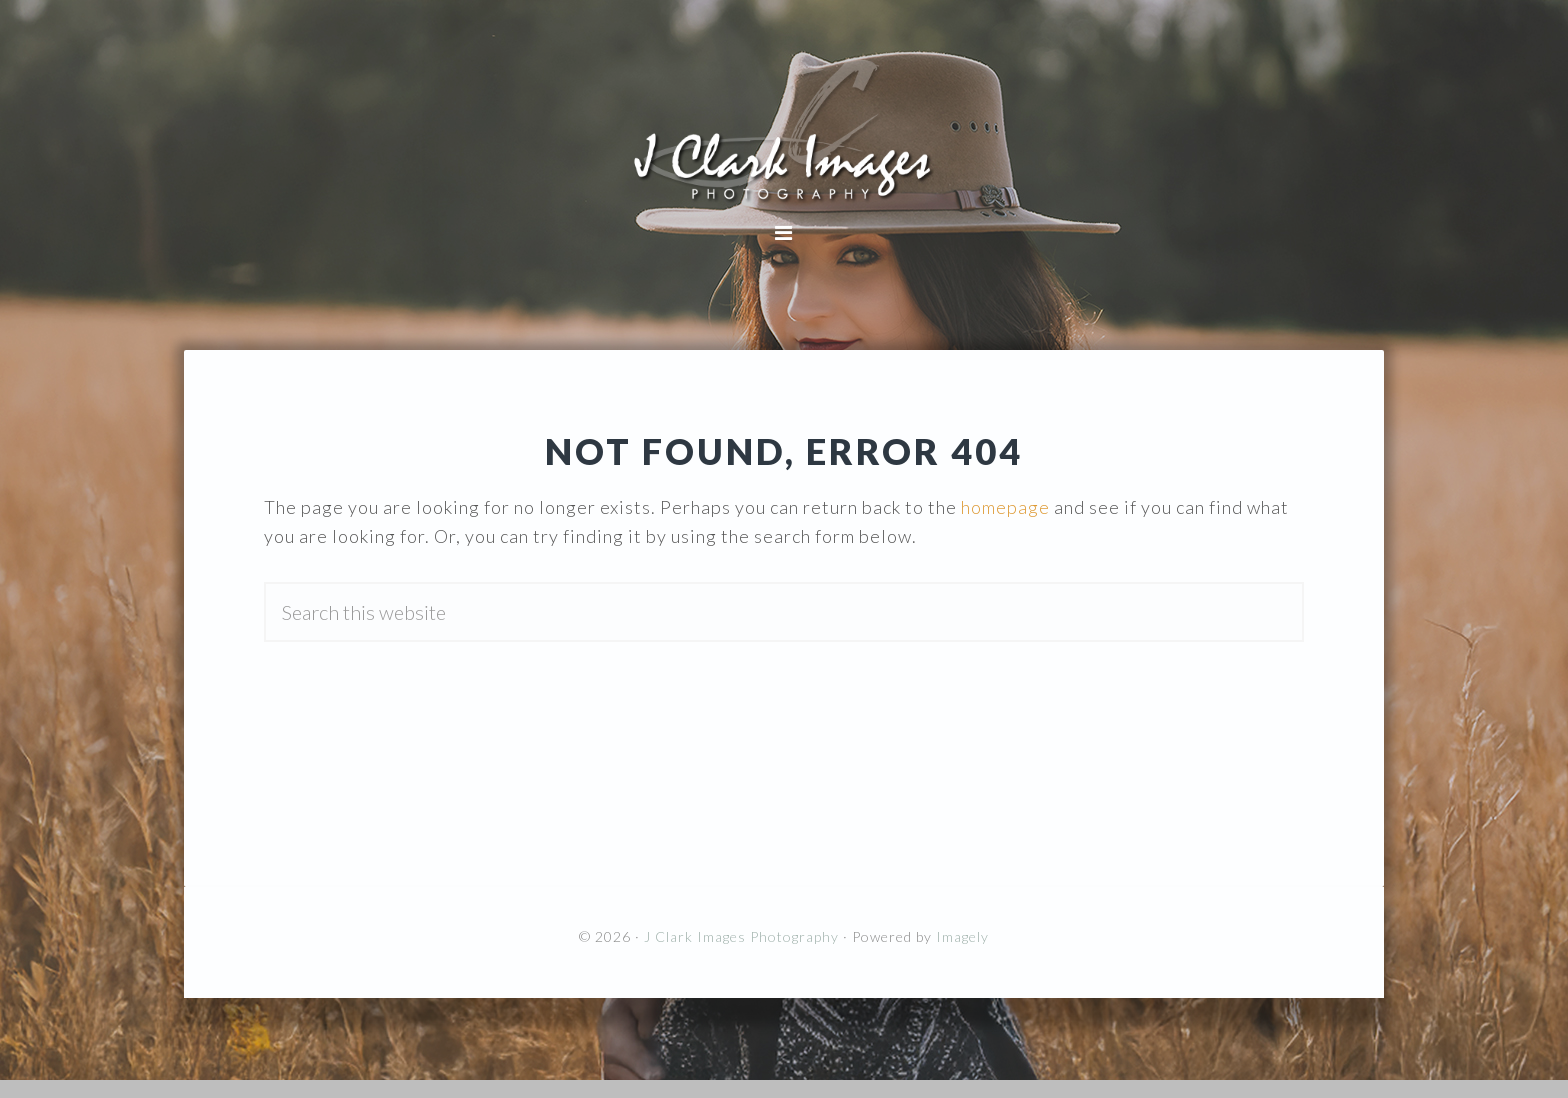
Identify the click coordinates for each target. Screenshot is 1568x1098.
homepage (1005, 507)
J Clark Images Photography (784, 130)
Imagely (962, 936)
